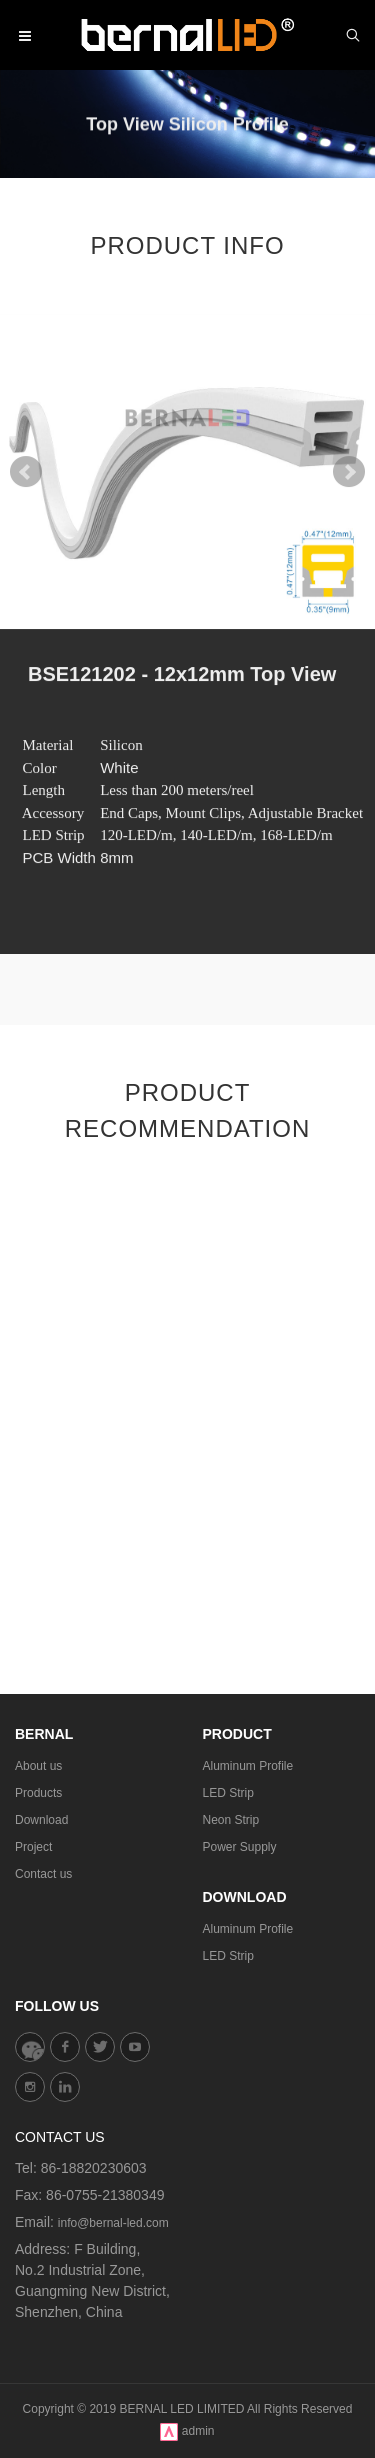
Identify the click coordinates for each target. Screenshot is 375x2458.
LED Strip (228, 1793)
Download (41, 1820)
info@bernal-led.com (113, 2223)
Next (349, 472)
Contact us (43, 1874)
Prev (26, 472)
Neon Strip (231, 1820)
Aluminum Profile (248, 1766)
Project (33, 1847)
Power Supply (240, 1847)
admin (198, 2431)
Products (38, 1793)
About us (38, 1766)
